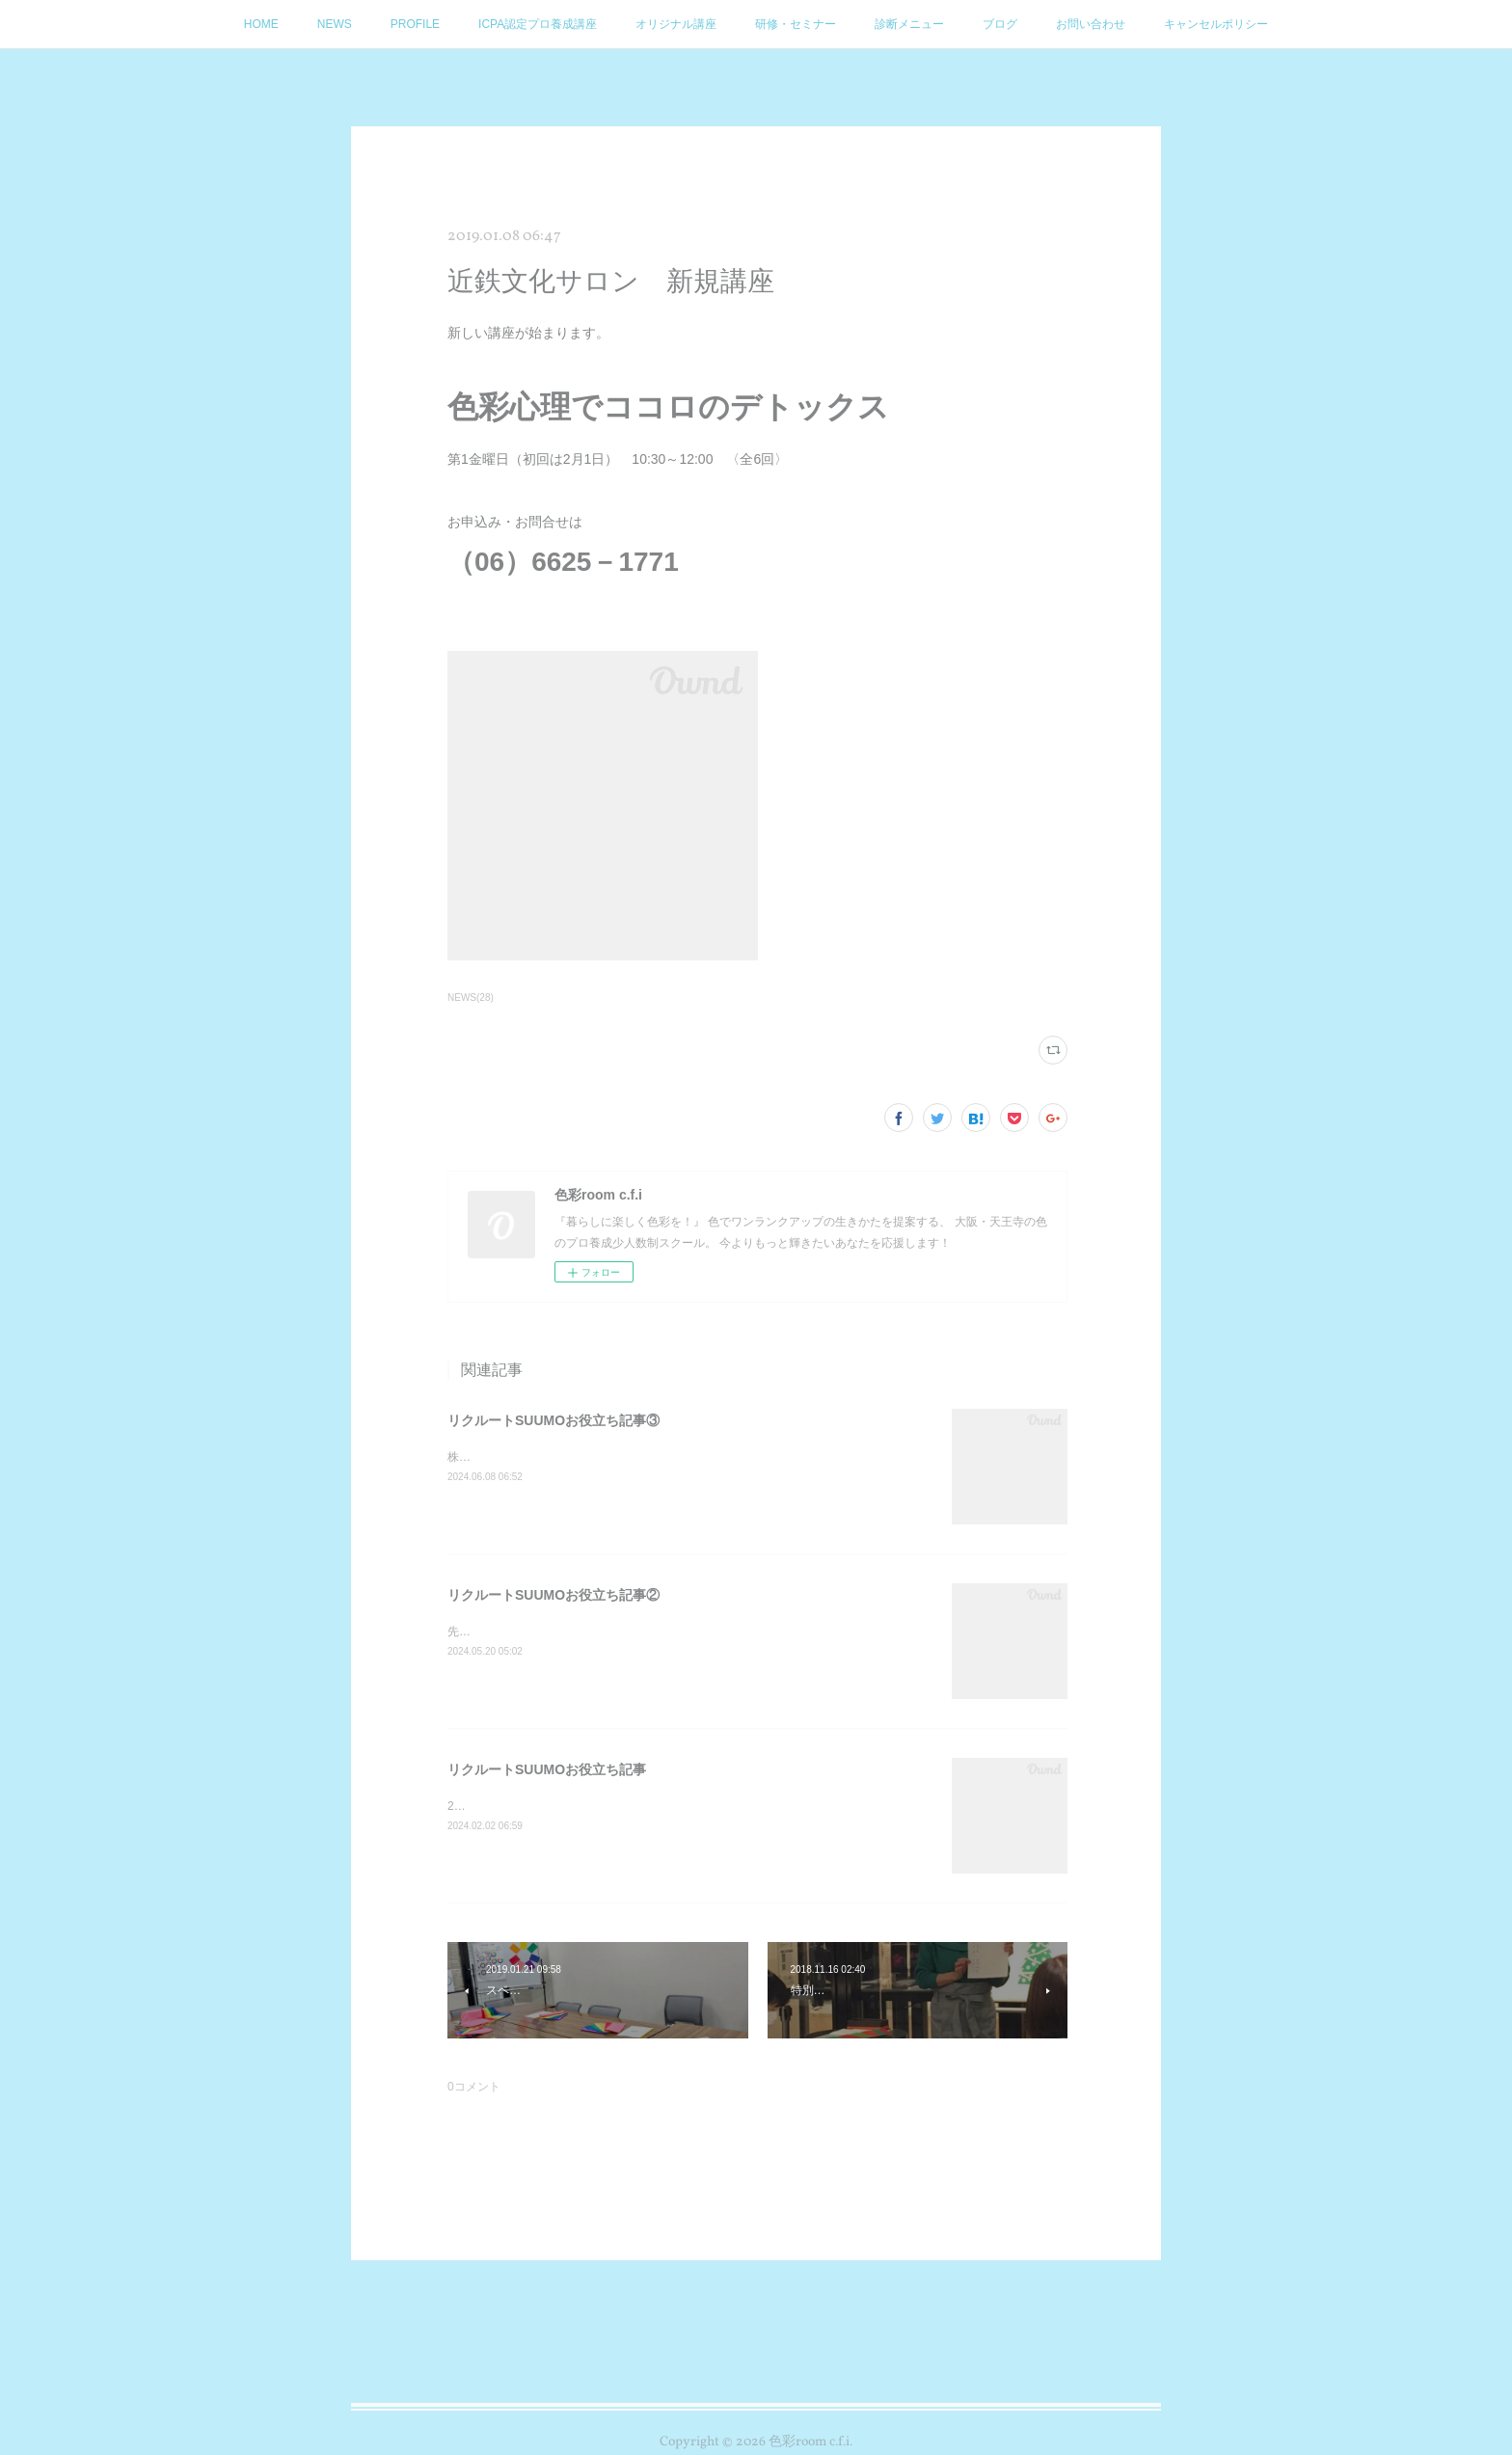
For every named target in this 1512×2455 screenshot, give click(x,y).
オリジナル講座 (675, 24)
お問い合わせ (1090, 24)
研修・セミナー (795, 24)
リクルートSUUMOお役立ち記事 (546, 1769)
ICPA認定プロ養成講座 (537, 24)
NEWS (334, 24)
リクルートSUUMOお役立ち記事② (553, 1595)
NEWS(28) (470, 997)
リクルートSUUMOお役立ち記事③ (553, 1420)
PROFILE (415, 24)
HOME (261, 24)
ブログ (1000, 24)
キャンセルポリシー (1216, 24)
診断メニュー (909, 24)
